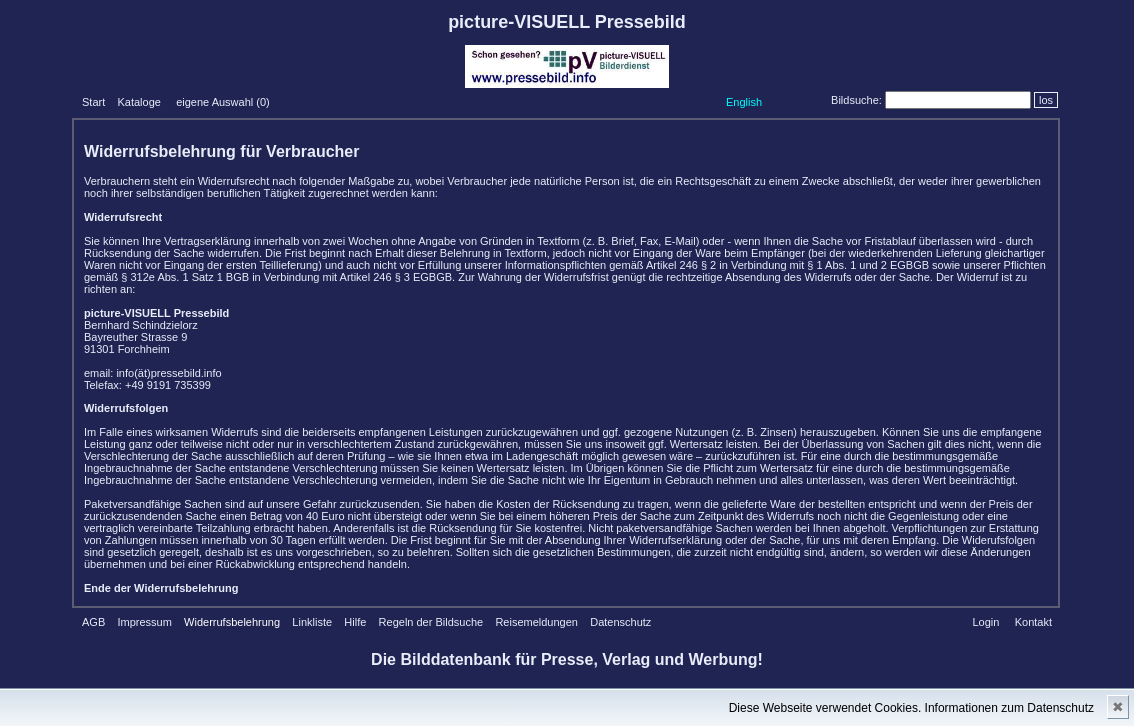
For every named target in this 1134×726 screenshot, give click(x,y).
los (1046, 100)
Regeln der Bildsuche (431, 622)
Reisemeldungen (536, 622)
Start (93, 102)
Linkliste (312, 622)
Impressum (144, 622)
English (744, 102)
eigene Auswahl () (223, 102)
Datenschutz (620, 622)
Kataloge (138, 102)
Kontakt (1033, 622)
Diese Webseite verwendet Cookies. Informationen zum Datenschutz (911, 708)
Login (985, 622)
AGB (93, 622)
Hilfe (355, 622)
